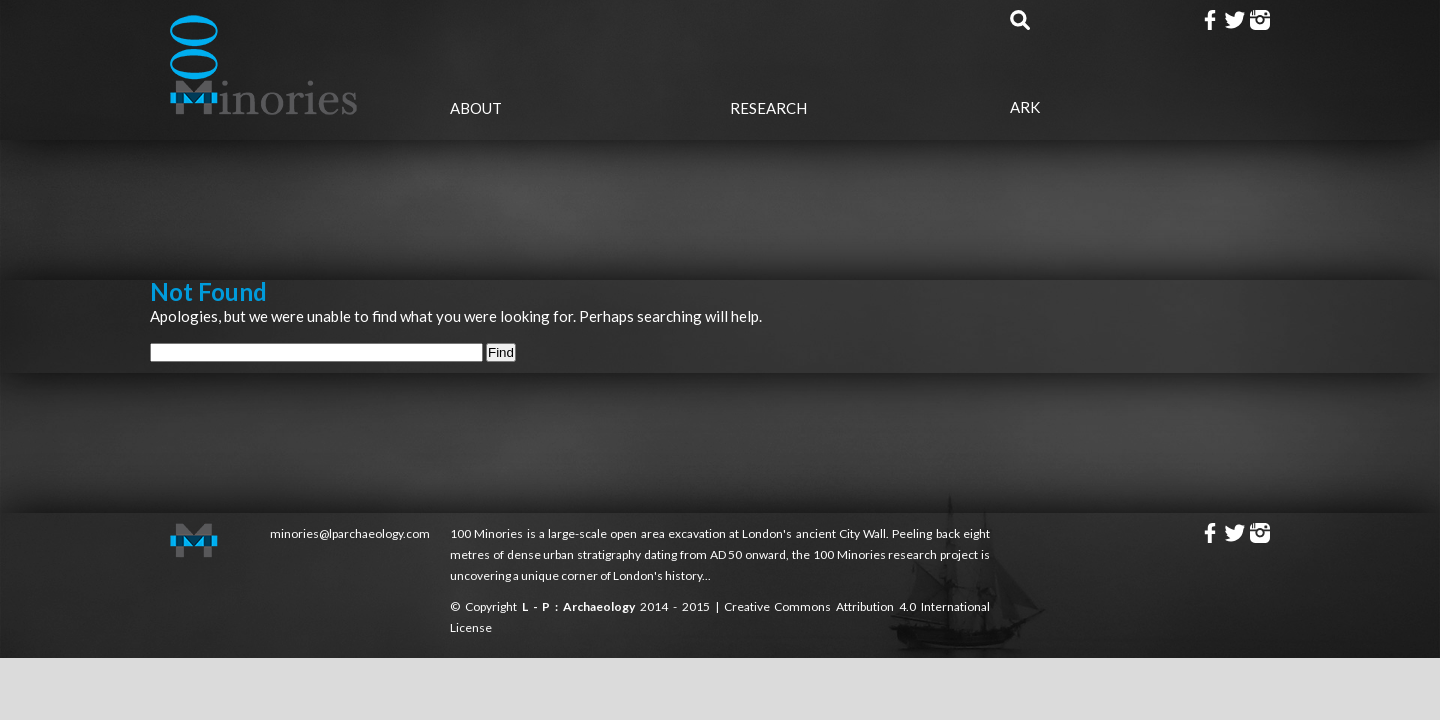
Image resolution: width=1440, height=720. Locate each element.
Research (768, 108)
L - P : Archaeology (581, 606)
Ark (1025, 107)
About (476, 108)
